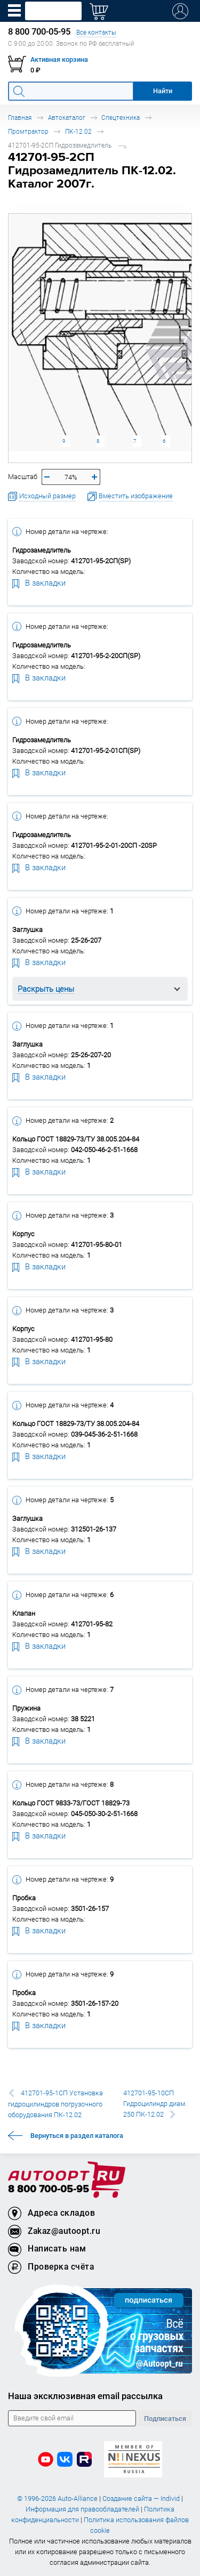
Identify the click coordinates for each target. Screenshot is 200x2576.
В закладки (39, 582)
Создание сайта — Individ (141, 2498)
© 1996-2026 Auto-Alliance (57, 2498)
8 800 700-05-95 (48, 2189)
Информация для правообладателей (82, 2509)
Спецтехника (120, 117)
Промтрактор (28, 131)
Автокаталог (66, 117)
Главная (19, 117)
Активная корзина (59, 59)
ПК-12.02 (78, 131)
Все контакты (96, 32)
